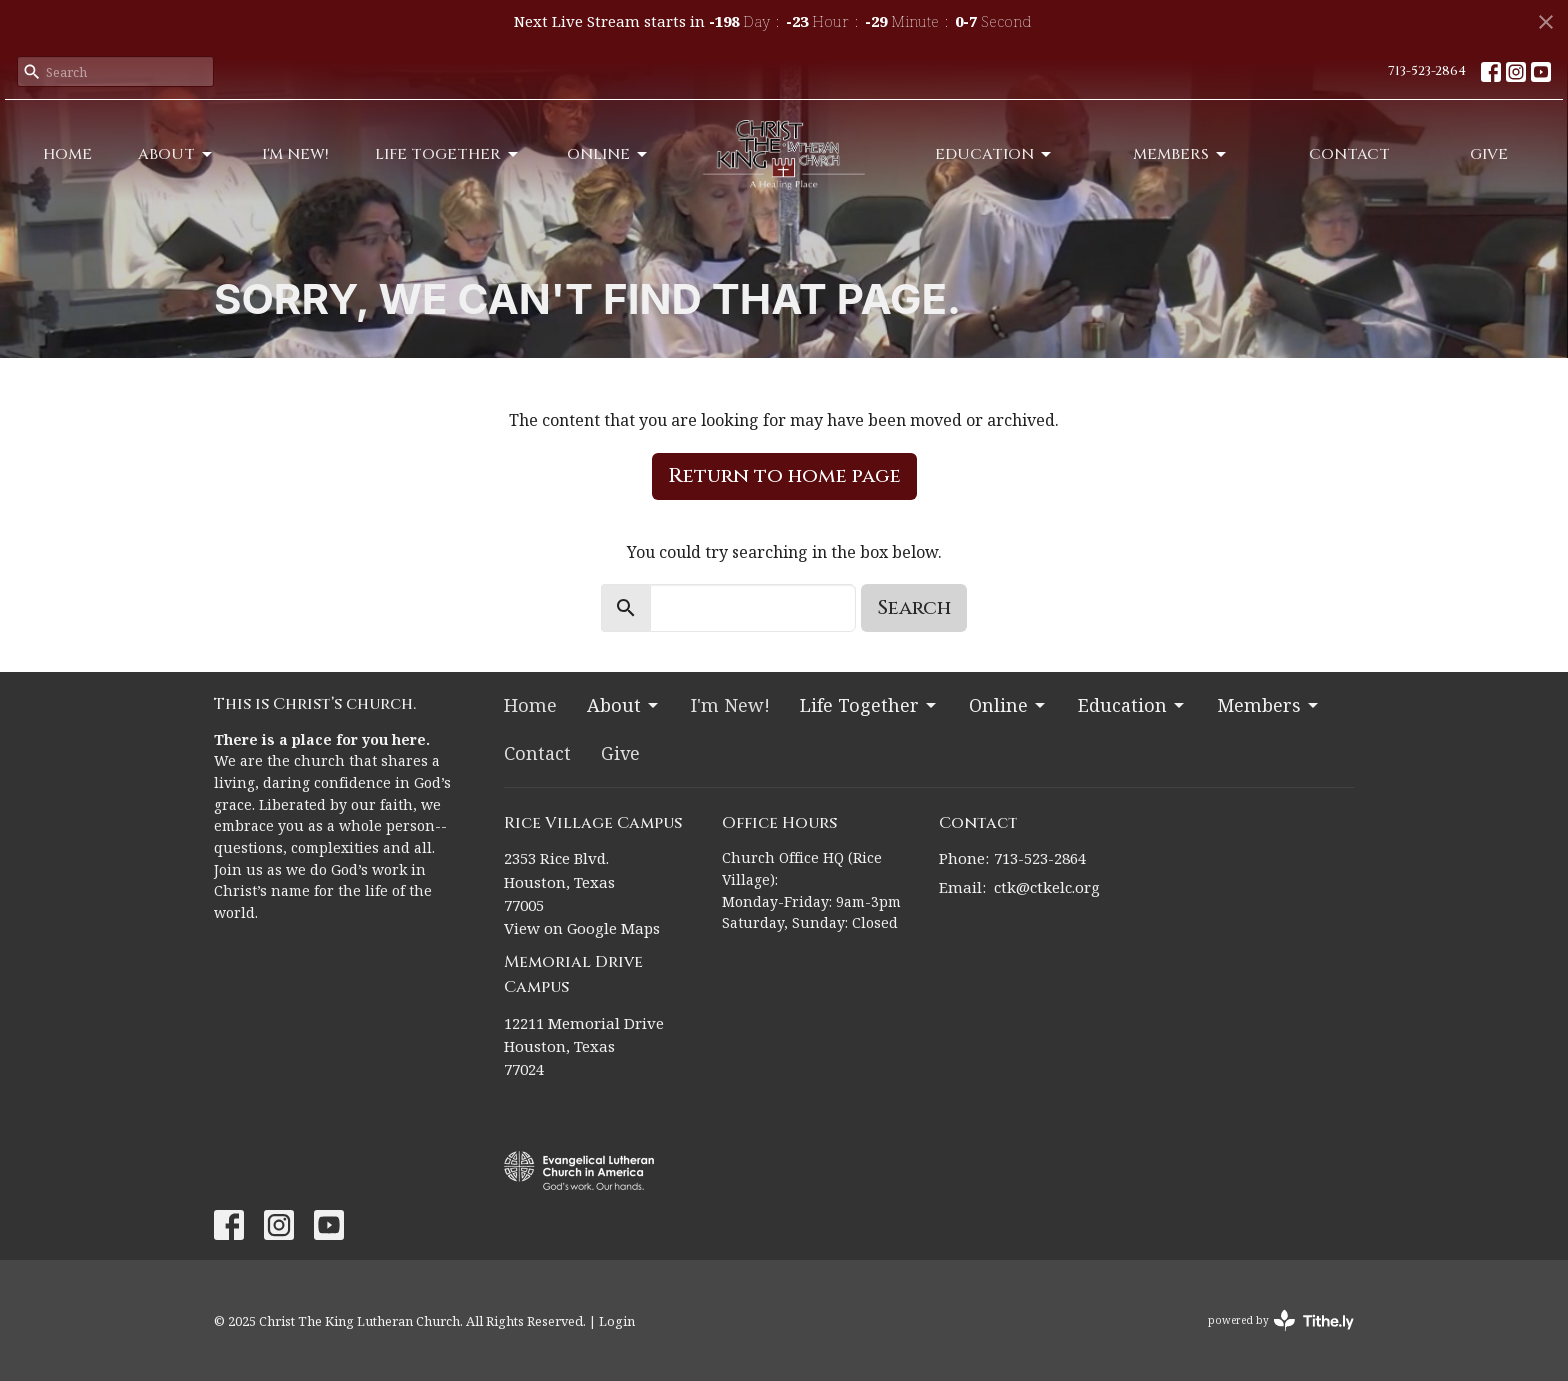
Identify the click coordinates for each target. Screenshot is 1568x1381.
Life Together (448, 154)
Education (994, 154)
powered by (1281, 1320)
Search (914, 607)
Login (617, 1321)
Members (1181, 154)
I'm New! (295, 154)
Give (1489, 154)
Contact (1349, 154)
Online (608, 154)
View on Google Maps (582, 928)
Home (67, 154)
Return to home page (784, 475)
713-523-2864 (1427, 71)
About (176, 154)
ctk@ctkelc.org (1047, 887)
